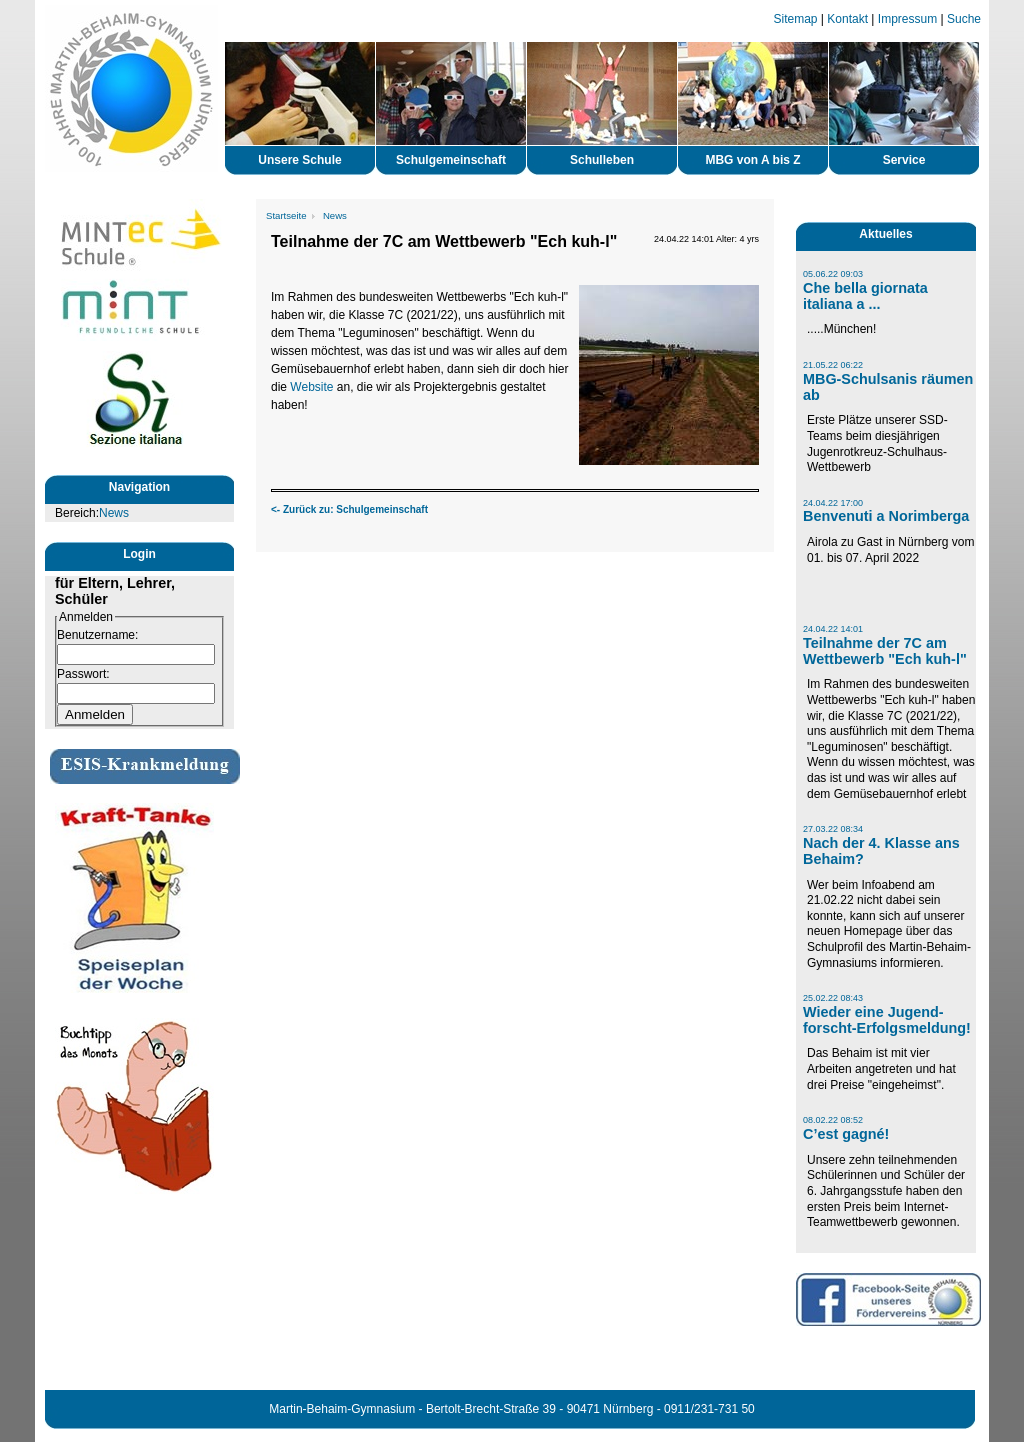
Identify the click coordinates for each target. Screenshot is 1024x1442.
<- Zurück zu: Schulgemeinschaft (349, 509)
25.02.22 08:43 (833, 998)
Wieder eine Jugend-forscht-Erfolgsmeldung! (887, 1020)
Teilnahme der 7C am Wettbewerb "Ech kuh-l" (885, 651)
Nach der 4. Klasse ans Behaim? (881, 851)
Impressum (907, 19)
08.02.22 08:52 (833, 1120)
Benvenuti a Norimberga (886, 516)
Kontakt (847, 19)
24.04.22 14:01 (833, 629)
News (114, 513)
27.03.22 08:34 (833, 829)
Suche (964, 19)
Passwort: (83, 674)
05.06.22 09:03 (833, 274)
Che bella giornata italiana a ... (865, 296)
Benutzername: (97, 635)
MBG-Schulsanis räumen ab (888, 387)
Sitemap (796, 19)
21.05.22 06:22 (833, 365)
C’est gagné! (846, 1134)
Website (311, 387)
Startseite (286, 215)
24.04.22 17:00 (833, 503)
